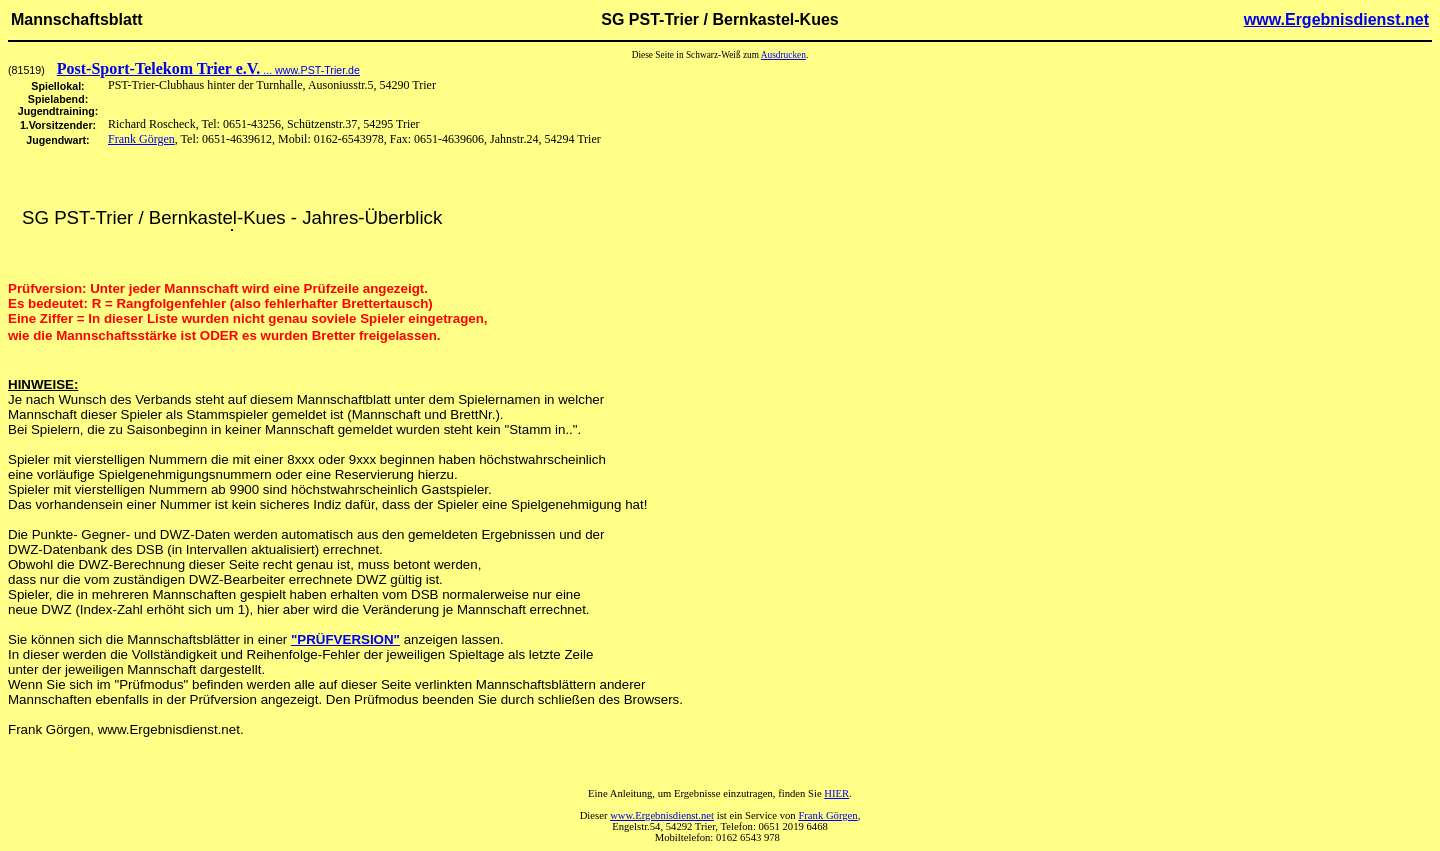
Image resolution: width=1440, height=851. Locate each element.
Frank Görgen (141, 139)
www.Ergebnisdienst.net (1336, 19)
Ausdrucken (783, 55)
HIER (836, 793)
